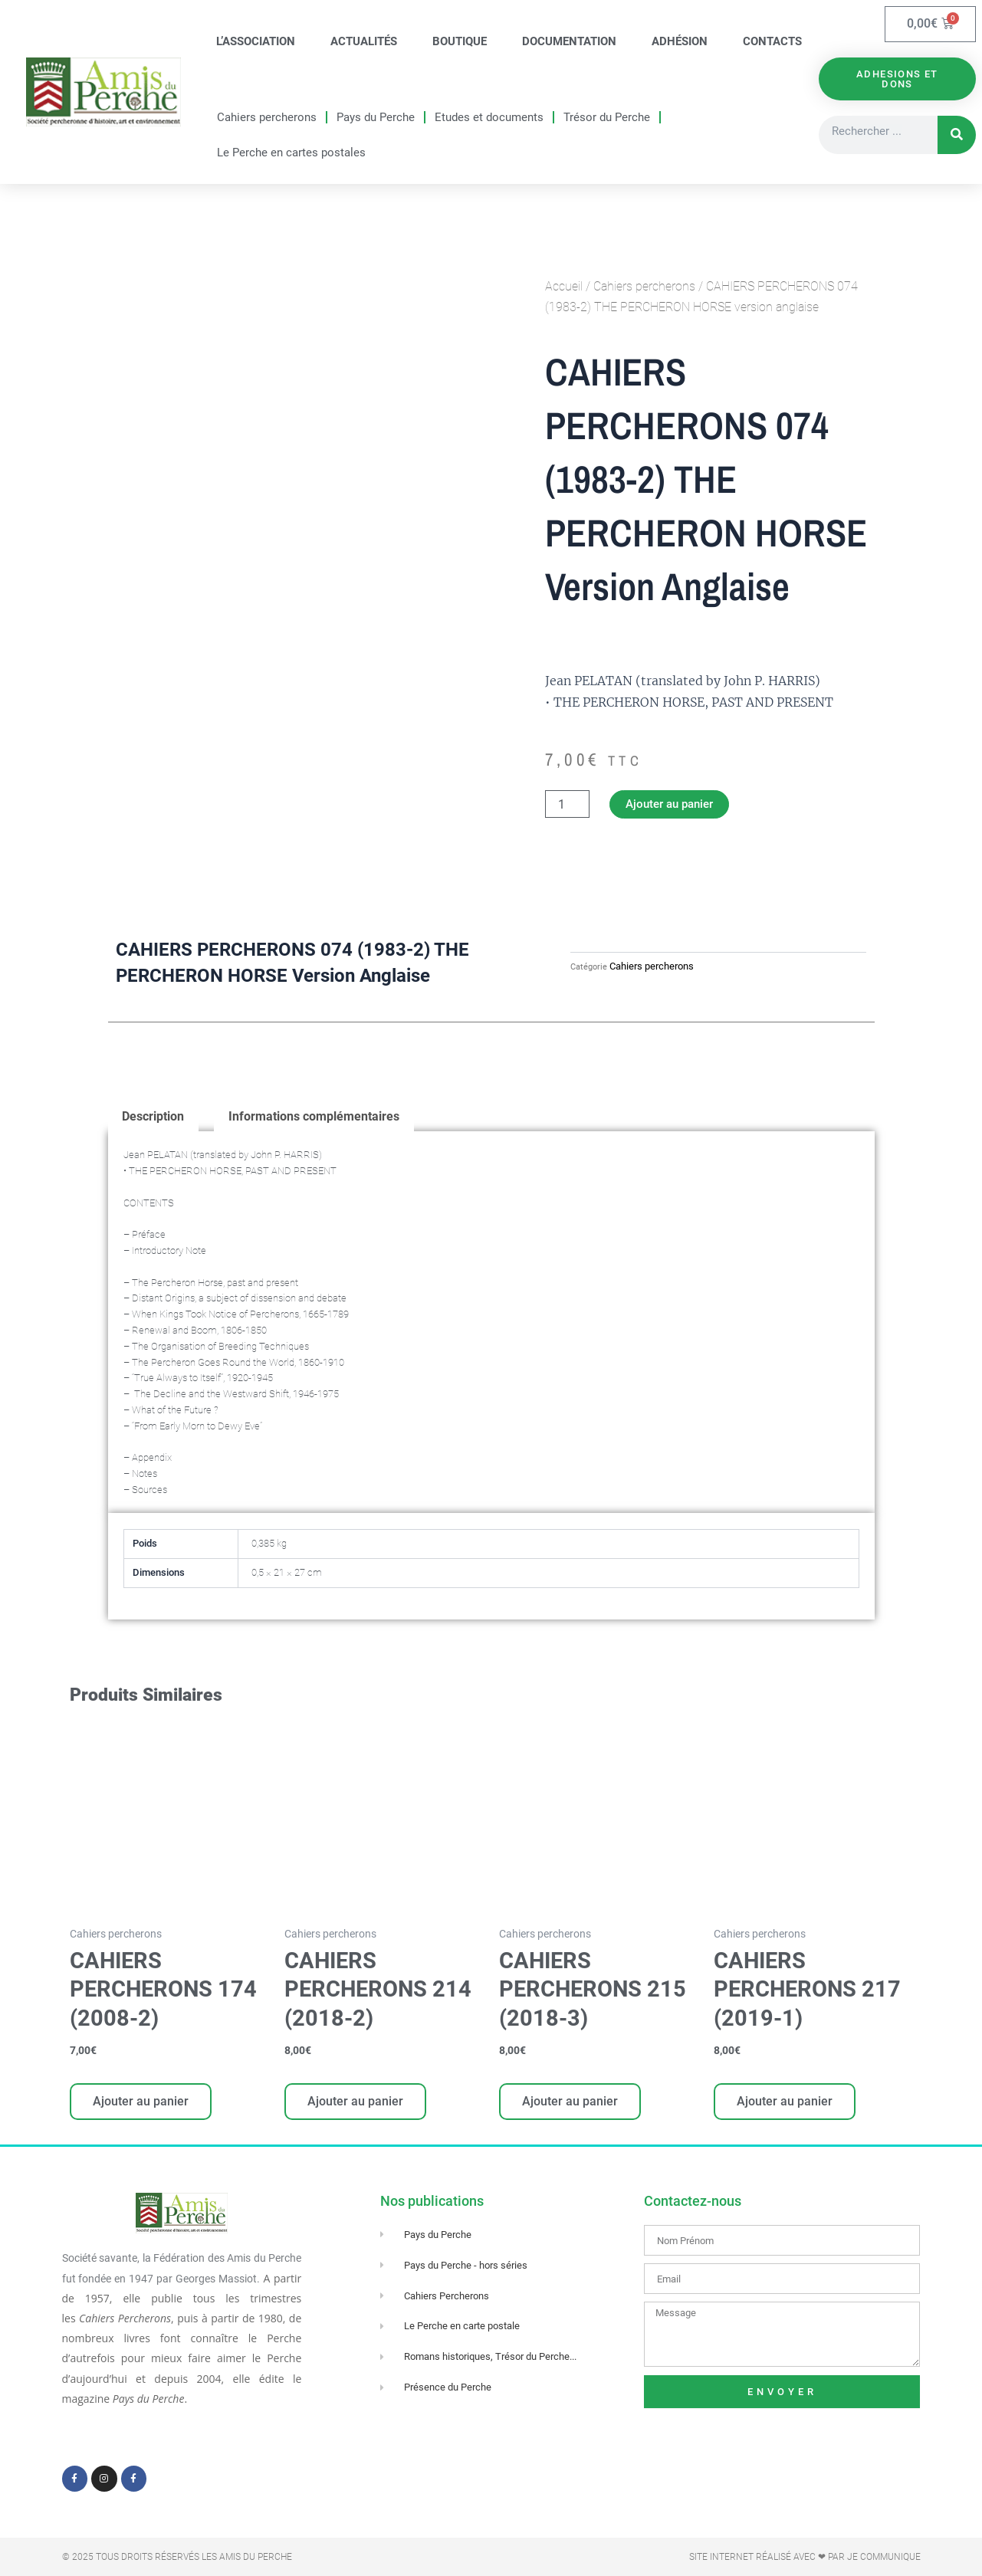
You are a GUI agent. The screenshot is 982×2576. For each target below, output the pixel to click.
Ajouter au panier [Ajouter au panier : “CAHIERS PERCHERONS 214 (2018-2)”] (357, 2104)
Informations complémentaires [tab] (314, 1118)
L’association (255, 41)
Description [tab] (154, 1118)
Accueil (564, 286)
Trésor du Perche (606, 117)
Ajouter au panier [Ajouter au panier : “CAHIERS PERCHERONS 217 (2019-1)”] (786, 2104)
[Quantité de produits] (567, 804)
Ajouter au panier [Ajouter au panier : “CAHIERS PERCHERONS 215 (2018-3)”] (571, 2104)
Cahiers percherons (267, 117)
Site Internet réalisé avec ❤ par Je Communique (805, 2556)
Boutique (459, 41)
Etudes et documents (489, 117)
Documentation (569, 41)
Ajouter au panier (673, 804)
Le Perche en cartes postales (291, 152)
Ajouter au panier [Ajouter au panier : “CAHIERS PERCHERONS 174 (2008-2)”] (142, 2104)
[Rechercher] (957, 136)
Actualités (363, 41)
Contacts (772, 41)
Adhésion (680, 41)
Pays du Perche (376, 117)
